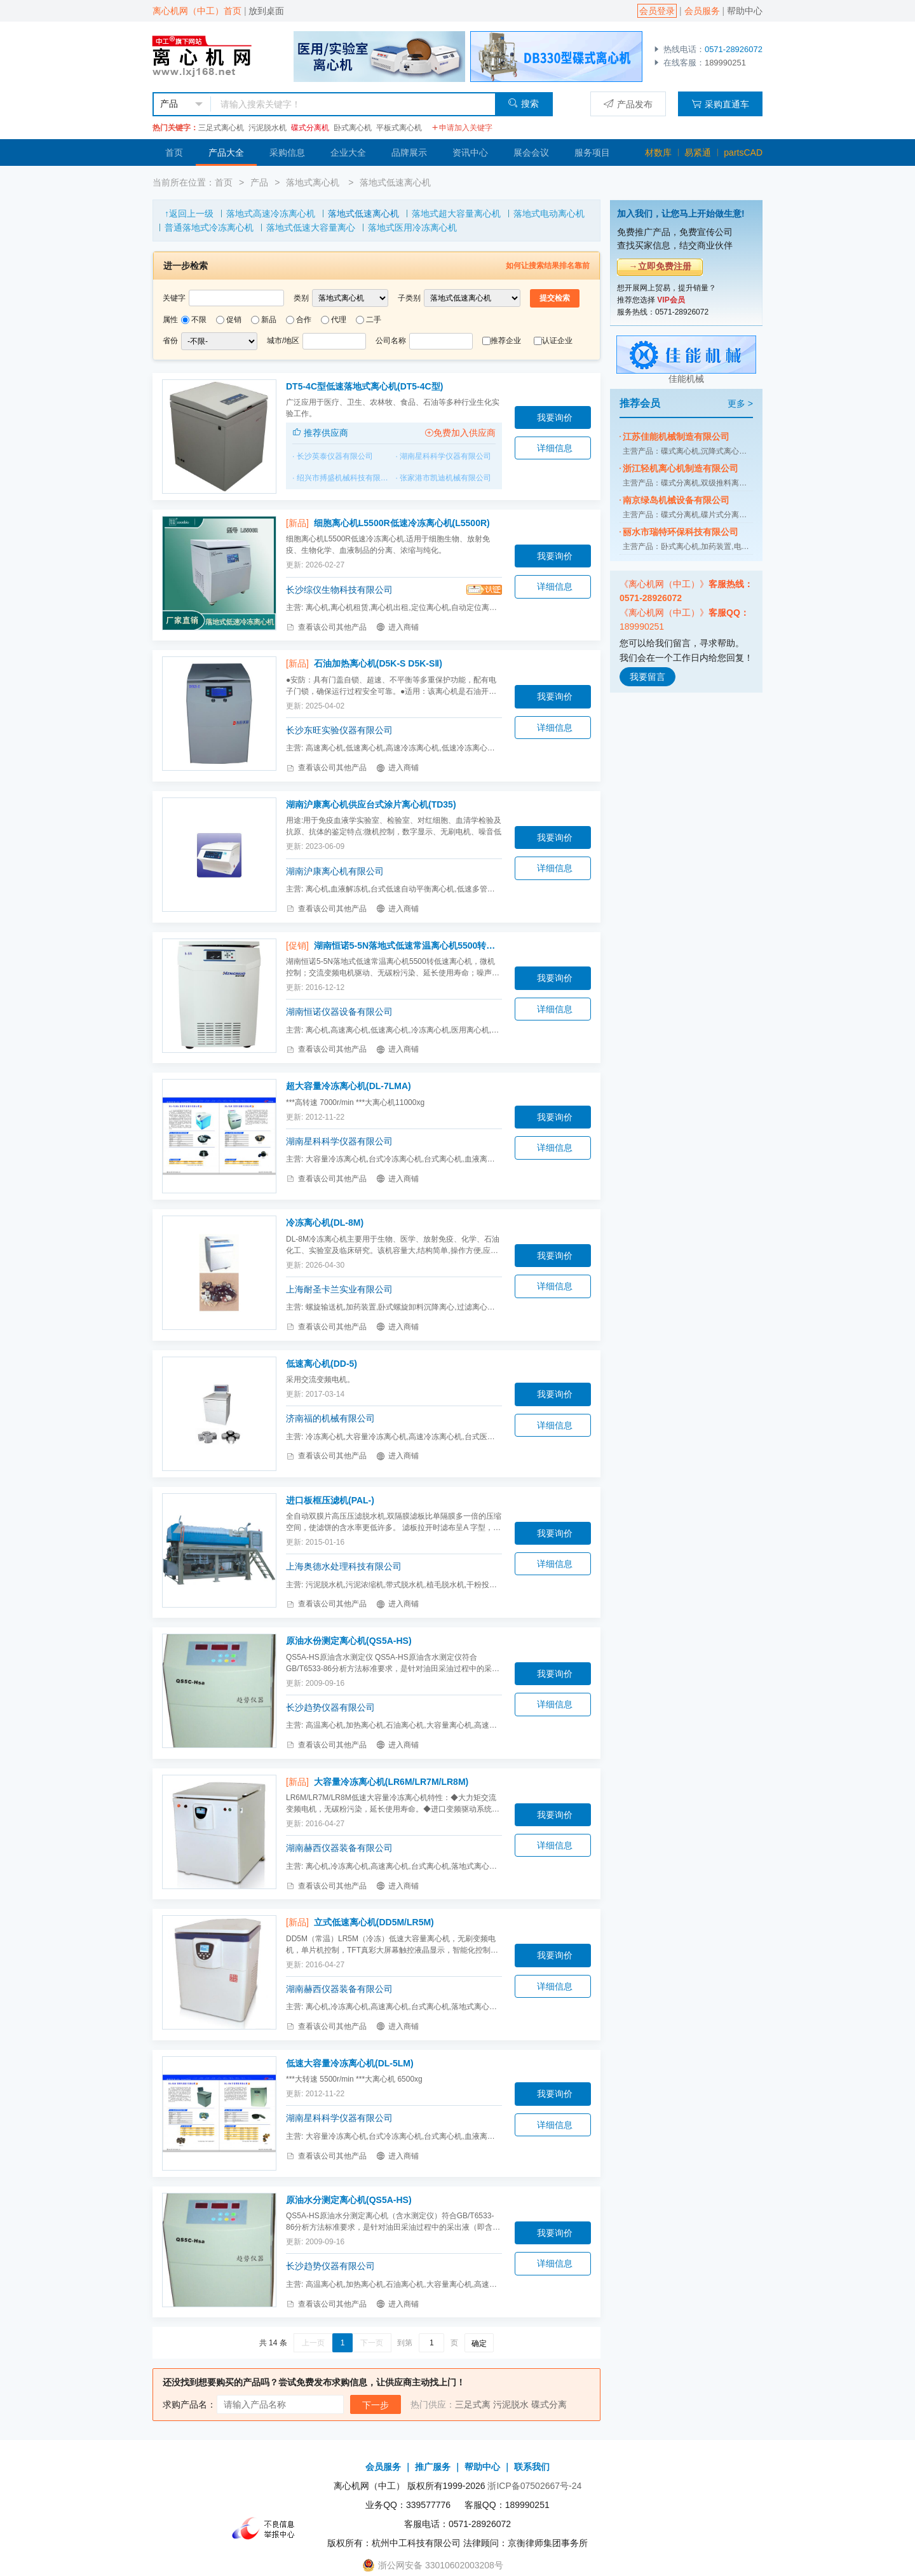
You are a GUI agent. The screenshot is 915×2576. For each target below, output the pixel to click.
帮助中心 (744, 11)
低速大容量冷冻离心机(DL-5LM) (350, 2063)
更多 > (740, 403)
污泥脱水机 (267, 127)
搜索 (523, 103)
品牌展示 (409, 152)
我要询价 (555, 417)
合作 (303, 319)
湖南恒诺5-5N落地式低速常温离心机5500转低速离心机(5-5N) (408, 945)
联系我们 (532, 2467)
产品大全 (226, 152)
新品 (268, 319)
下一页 (371, 2342)
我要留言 (647, 677)
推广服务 (433, 2467)
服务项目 (592, 152)
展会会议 (531, 152)
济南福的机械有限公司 (330, 1418)
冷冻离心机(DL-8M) (324, 1222)
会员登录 (657, 11)
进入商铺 (397, 627)
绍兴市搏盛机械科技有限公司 (346, 477)
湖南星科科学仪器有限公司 (445, 456)
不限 (199, 319)
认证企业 (557, 340)
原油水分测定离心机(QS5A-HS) (349, 2200)
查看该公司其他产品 (326, 627)
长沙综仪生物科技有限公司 (339, 590)
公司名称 (391, 340)
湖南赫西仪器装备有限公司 (339, 1848)
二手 (373, 319)
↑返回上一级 (189, 213)
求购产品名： (189, 2404)
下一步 (375, 2405)
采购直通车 (720, 103)
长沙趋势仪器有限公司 (330, 1707)
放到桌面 (266, 11)
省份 (170, 340)
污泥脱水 (511, 2404)
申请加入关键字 (461, 127)
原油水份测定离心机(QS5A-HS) (349, 1641)
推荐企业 (506, 340)
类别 (301, 298)
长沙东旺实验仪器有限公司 (339, 730)
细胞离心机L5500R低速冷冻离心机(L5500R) (402, 523)
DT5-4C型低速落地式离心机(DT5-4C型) (364, 386)
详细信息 (555, 448)
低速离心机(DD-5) (321, 1364)
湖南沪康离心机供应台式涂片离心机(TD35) (371, 804)
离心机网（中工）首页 (196, 11)
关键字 (174, 298)
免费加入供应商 (460, 433)
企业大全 (348, 152)
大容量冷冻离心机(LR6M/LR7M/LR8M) (391, 1782)
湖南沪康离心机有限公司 (335, 871)
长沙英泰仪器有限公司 (335, 456)
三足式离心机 (221, 127)
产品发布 (628, 103)
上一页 (313, 2342)
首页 (174, 152)
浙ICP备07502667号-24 (534, 2486)
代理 (338, 319)
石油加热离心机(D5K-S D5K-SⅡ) (378, 663)
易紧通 (697, 152)
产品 (259, 182)
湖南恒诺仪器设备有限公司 (339, 1012)
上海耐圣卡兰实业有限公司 (339, 1289)
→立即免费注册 (660, 266)
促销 (233, 319)
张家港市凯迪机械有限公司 (445, 477)
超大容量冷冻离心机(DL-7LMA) (348, 1086)
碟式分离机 (310, 127)
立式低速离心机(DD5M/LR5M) (374, 1922)
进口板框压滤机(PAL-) (330, 1500)
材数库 (658, 152)
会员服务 (702, 11)
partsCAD (743, 152)
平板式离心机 (399, 127)
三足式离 (473, 2404)
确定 (479, 2343)
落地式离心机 (314, 182)
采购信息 (287, 152)
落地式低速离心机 (395, 182)
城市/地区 (283, 340)
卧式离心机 (353, 127)
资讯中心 (470, 152)
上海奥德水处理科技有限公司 (344, 1566)
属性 (170, 319)
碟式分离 (549, 2404)
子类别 (409, 298)
